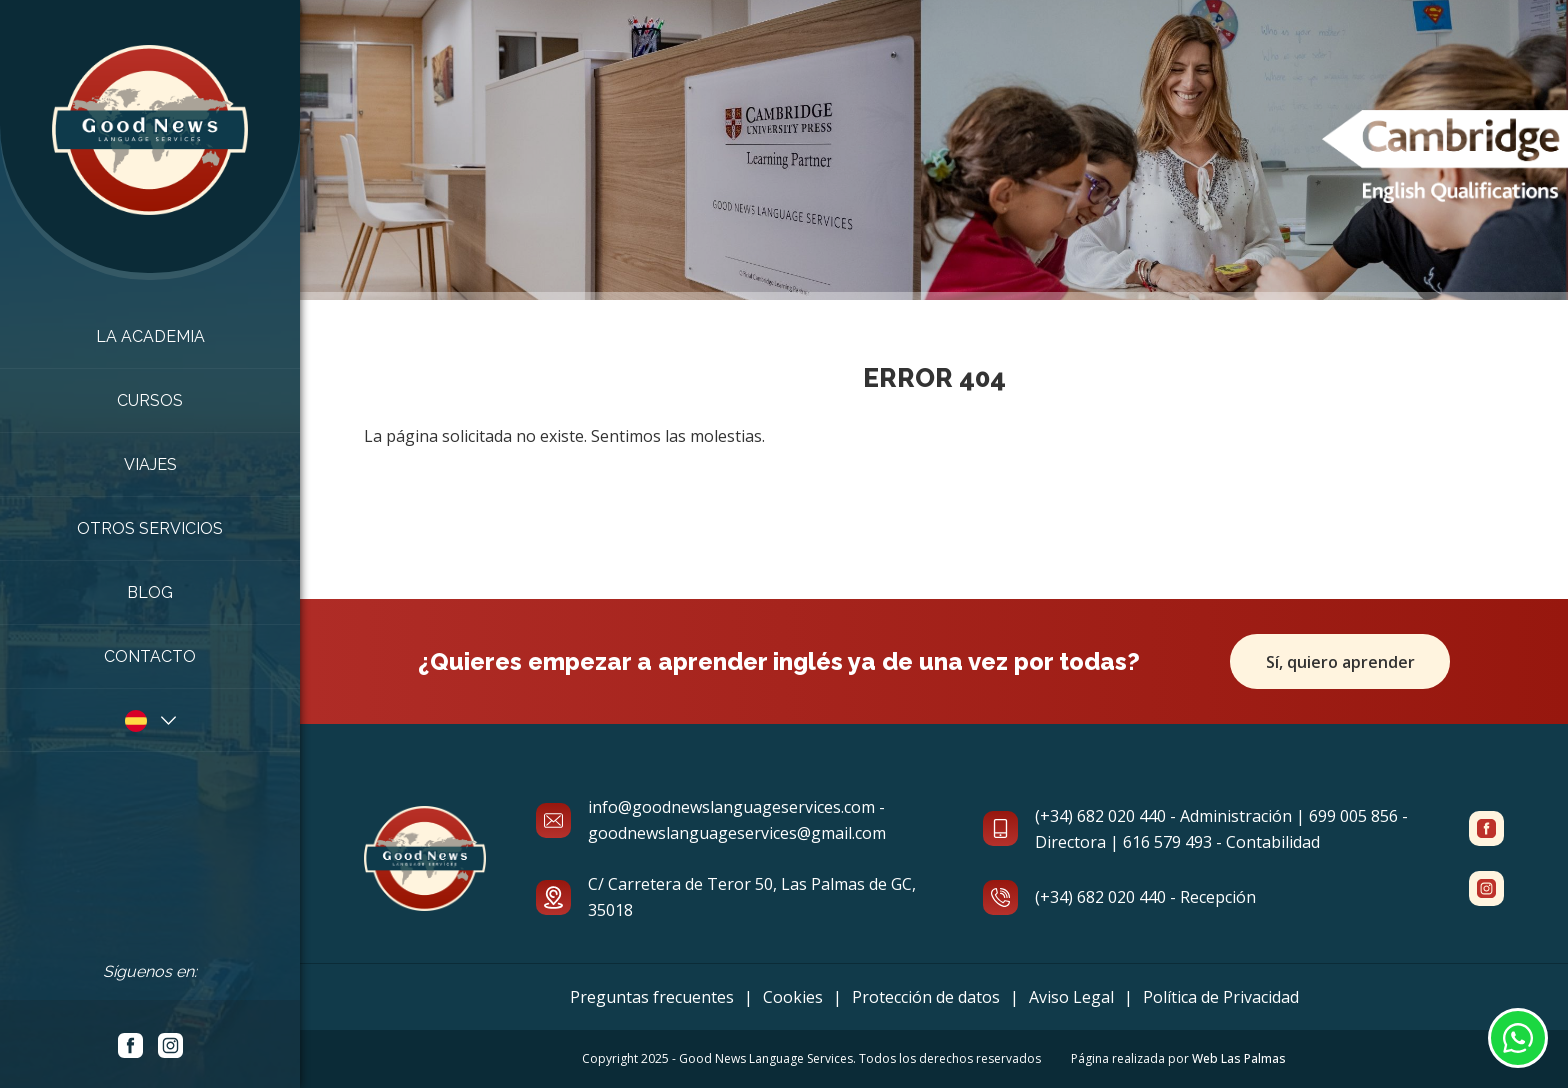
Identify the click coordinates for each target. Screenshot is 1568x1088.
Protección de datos (926, 997)
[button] (150, 720)
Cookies (793, 997)
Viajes (150, 464)
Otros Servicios (150, 528)
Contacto (150, 656)
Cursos (150, 400)
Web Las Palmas (1239, 1058)
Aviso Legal (1071, 997)
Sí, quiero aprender (1340, 662)
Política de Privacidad (1221, 997)
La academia (150, 336)
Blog (150, 592)
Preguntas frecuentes (652, 997)
